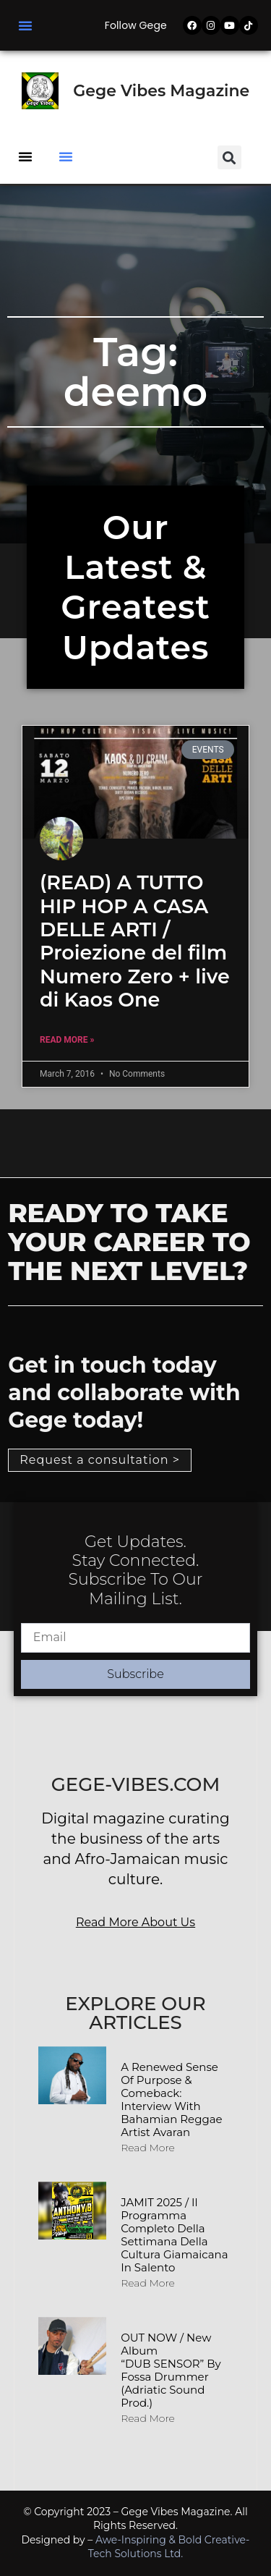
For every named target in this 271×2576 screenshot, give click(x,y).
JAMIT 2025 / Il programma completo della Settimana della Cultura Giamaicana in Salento (174, 2234)
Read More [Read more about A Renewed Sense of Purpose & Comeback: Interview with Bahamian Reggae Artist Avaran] (148, 2147)
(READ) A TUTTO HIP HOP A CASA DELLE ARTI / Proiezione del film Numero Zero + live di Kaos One (135, 941)
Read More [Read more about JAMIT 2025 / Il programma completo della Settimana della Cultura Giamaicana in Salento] (148, 2282)
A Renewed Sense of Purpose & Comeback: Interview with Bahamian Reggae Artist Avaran (171, 2099)
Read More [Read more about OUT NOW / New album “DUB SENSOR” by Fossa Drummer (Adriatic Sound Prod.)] (148, 2418)
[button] (25, 25)
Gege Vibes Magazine (161, 91)
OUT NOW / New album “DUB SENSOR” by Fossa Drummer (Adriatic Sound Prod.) (170, 2370)
